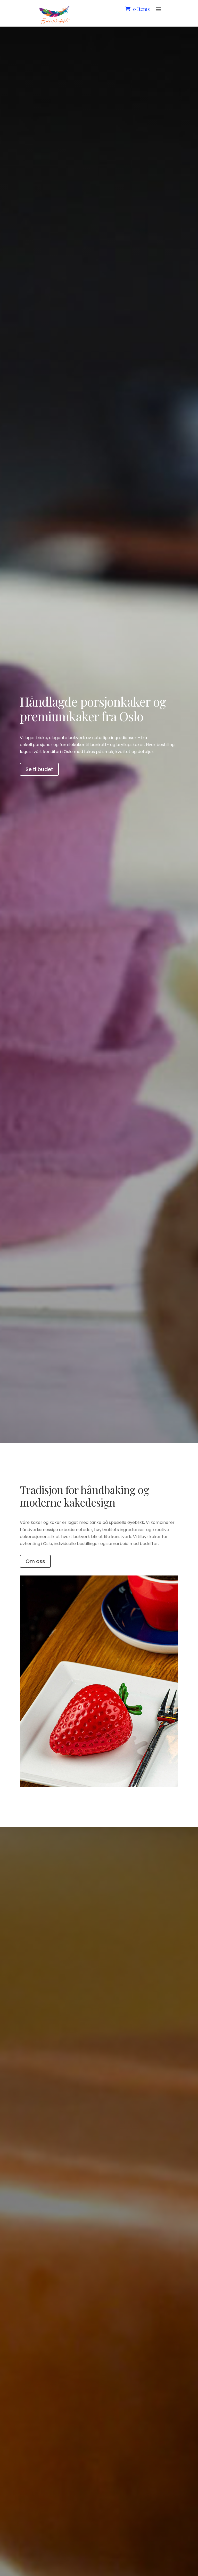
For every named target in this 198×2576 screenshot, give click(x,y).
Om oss (35, 1561)
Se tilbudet (39, 769)
